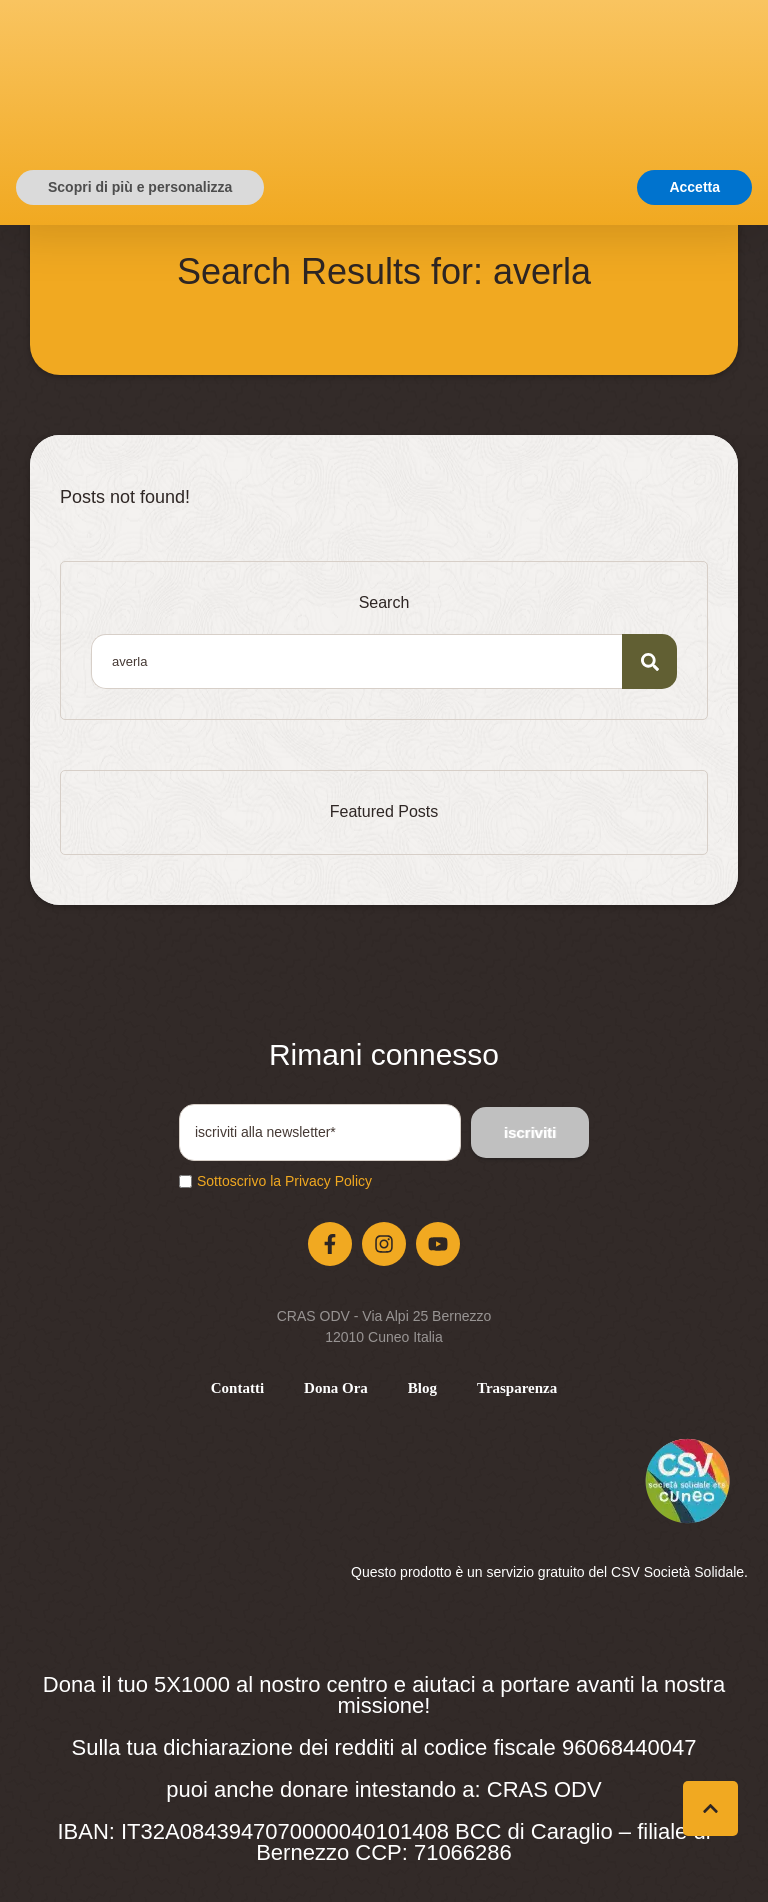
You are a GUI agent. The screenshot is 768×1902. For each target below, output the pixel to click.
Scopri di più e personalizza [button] (140, 1863)
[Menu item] (237, 1388)
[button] (554, 96)
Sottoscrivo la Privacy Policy (284, 1181)
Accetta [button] (694, 1863)
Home (303, 217)
